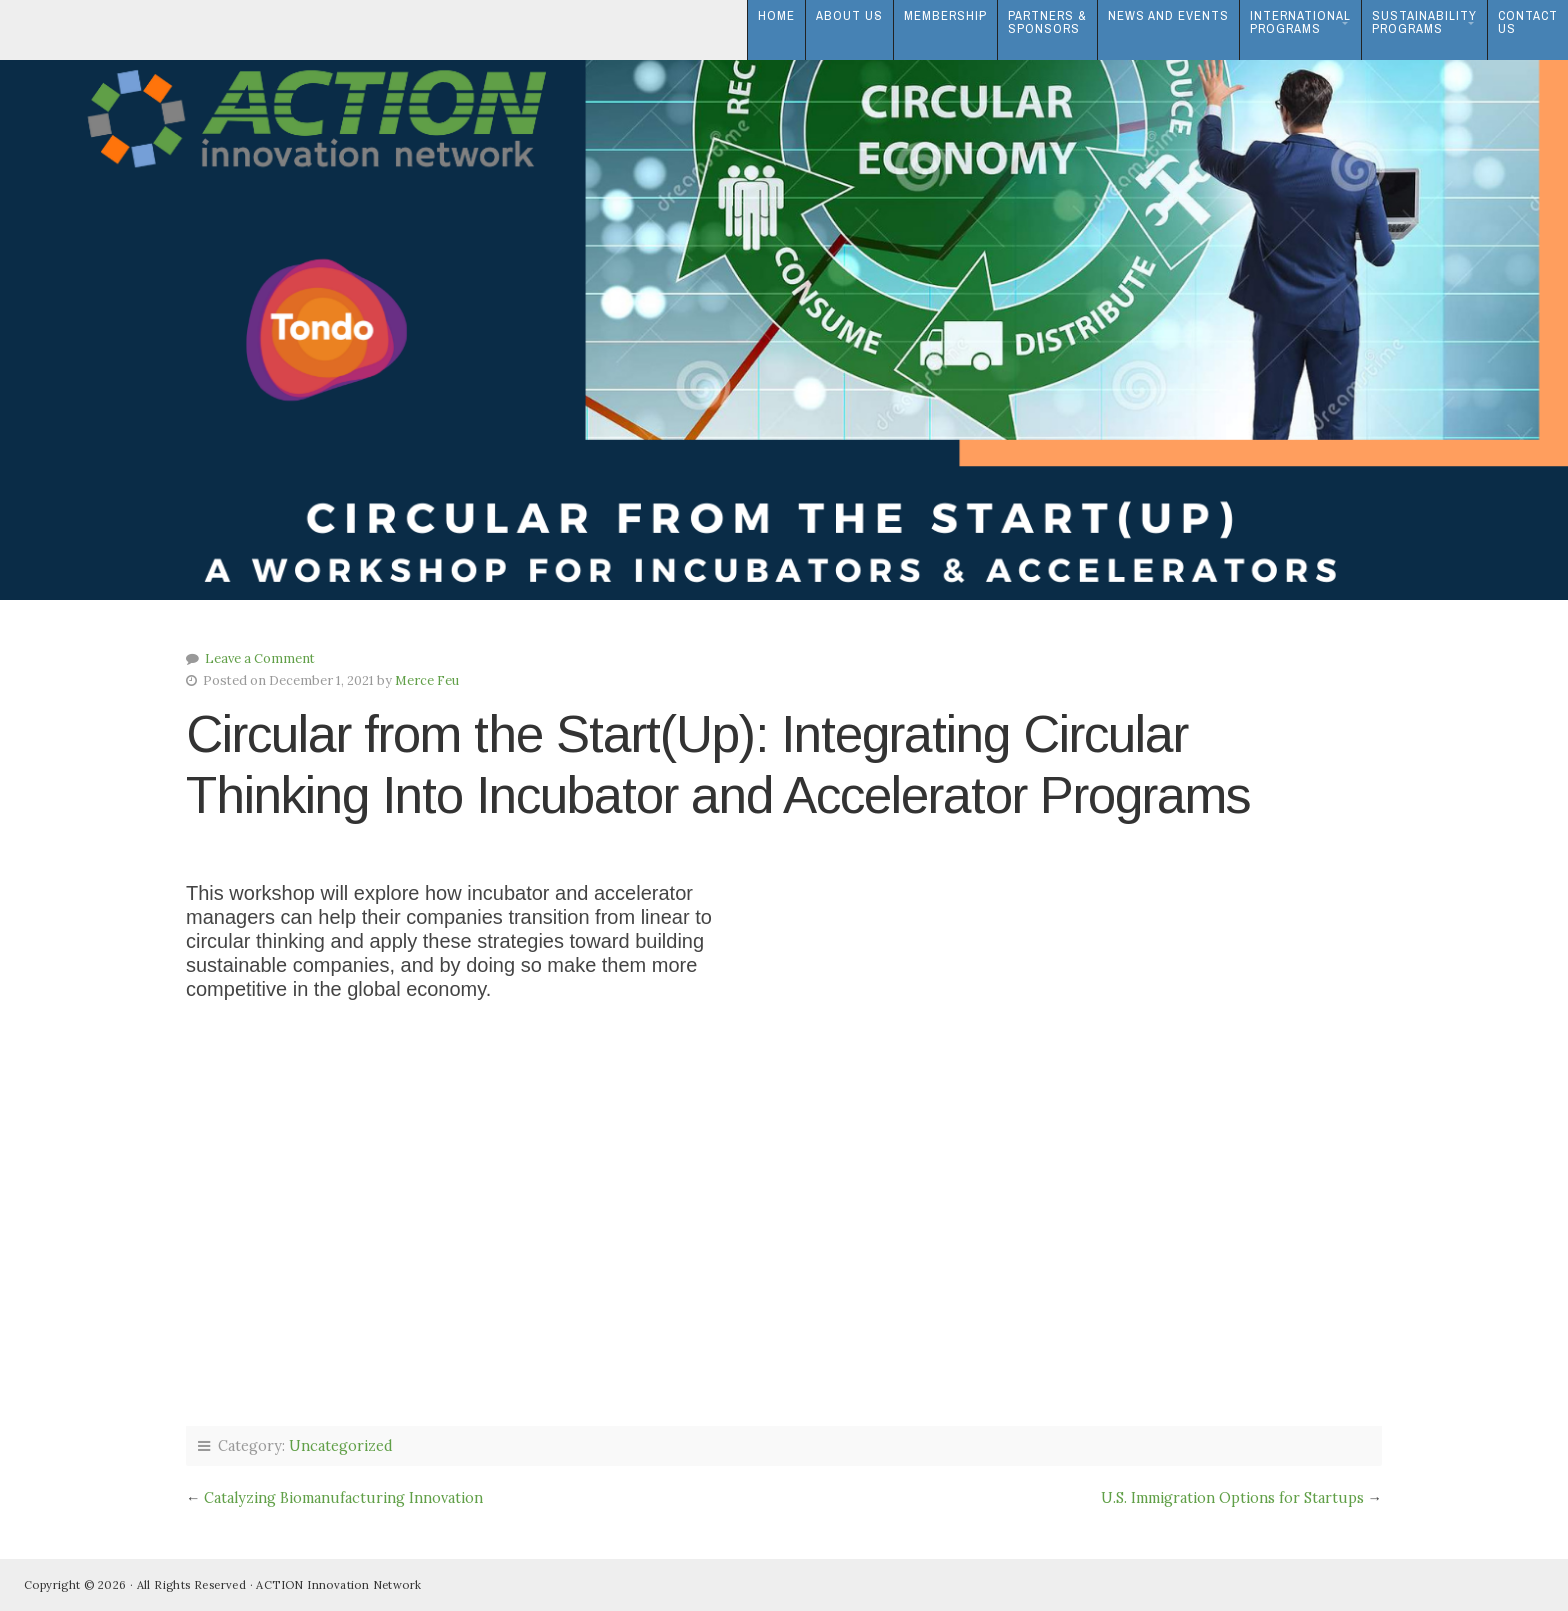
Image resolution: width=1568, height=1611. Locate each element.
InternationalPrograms (1300, 22)
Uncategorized (341, 1446)
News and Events (1168, 15)
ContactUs (1528, 22)
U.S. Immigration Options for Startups (1232, 1498)
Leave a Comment (260, 658)
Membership (945, 15)
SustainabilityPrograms (1424, 22)
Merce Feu (427, 680)
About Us (849, 15)
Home (776, 15)
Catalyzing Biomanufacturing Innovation (343, 1498)
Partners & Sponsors (1047, 22)
